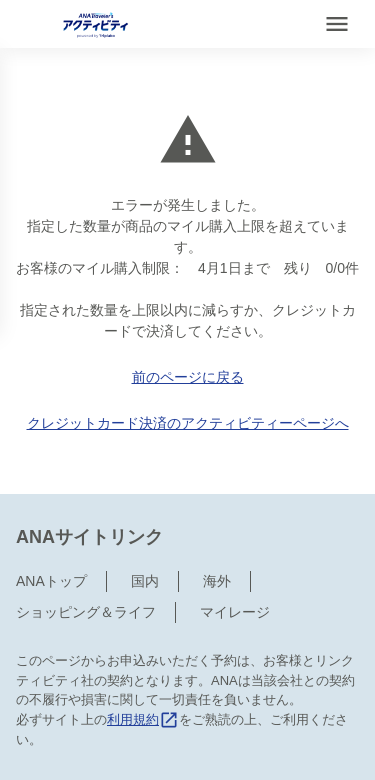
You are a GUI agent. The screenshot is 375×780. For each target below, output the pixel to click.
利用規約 (143, 719)
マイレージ (235, 612)
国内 (145, 581)
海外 (217, 581)
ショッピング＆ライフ (86, 612)
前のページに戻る (188, 377)
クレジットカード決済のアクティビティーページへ (188, 423)
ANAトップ (51, 581)
